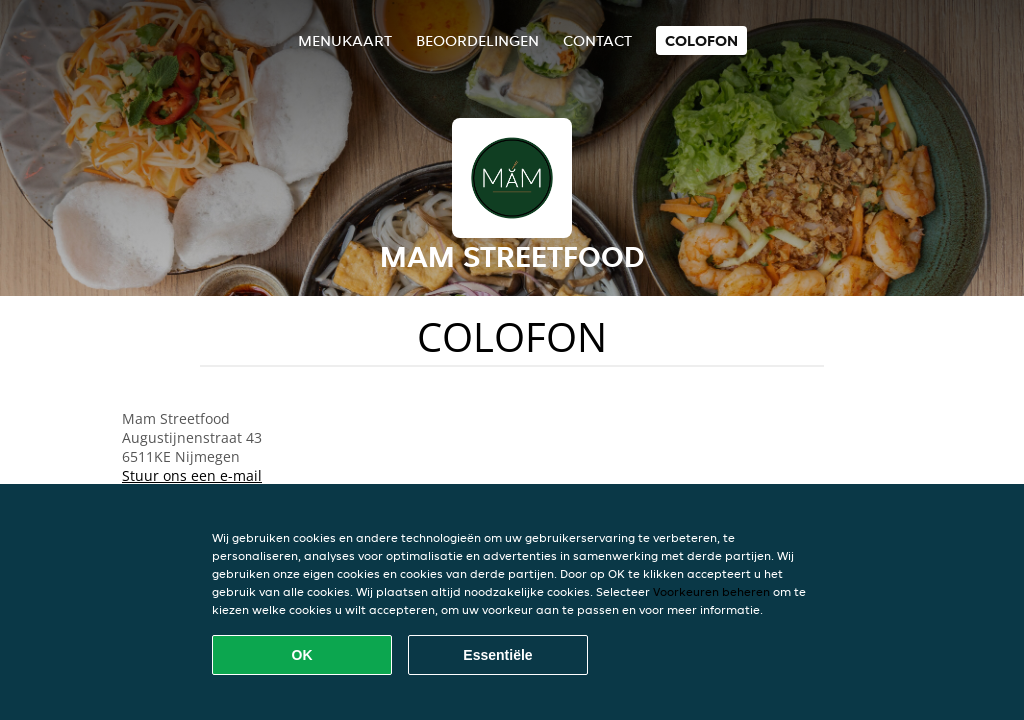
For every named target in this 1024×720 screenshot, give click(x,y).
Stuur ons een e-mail (192, 475)
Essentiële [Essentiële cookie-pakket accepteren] (497, 655)
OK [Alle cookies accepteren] (302, 655)
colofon (701, 40)
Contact (597, 40)
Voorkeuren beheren (711, 591)
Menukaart (345, 40)
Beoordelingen (477, 40)
